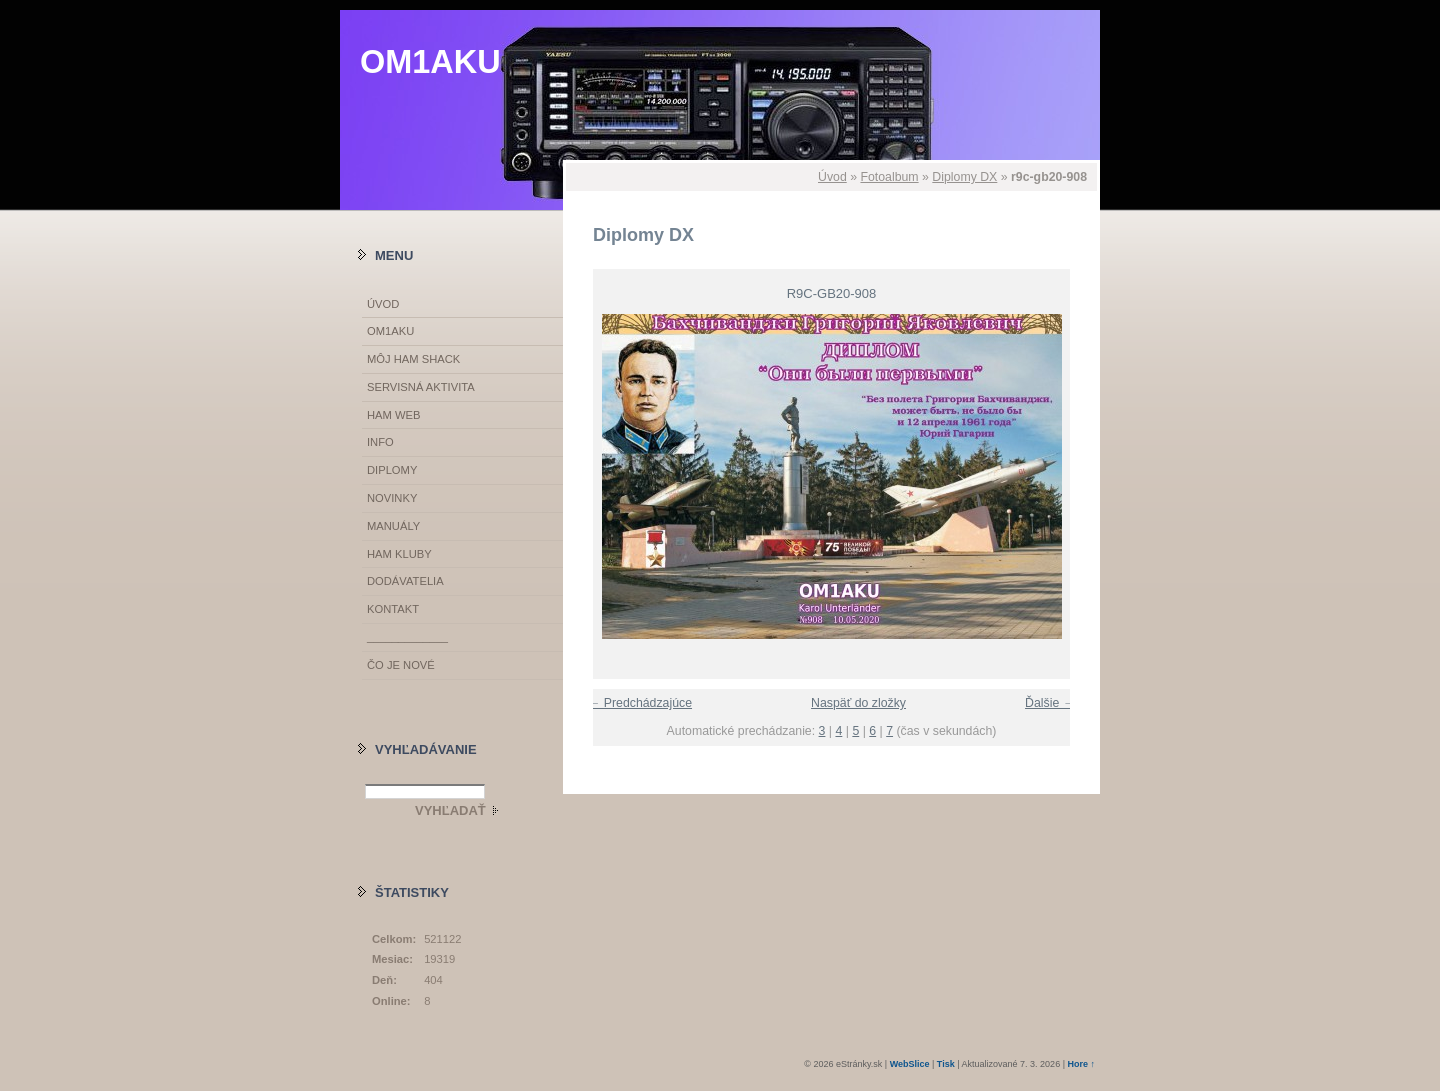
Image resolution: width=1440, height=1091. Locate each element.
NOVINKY (392, 498)
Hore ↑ (1081, 1064)
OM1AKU (430, 62)
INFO (380, 442)
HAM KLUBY (399, 554)
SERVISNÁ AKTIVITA (421, 387)
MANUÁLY (393, 526)
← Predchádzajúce (640, 703)
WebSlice (910, 1064)
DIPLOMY (392, 470)
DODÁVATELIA (405, 581)
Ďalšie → (1050, 703)
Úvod (832, 177)
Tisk (946, 1064)
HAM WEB (393, 415)
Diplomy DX (964, 177)
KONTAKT (393, 609)
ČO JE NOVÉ (401, 665)
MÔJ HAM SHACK (413, 359)
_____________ (407, 637)
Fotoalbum (889, 177)
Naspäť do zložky (858, 703)
